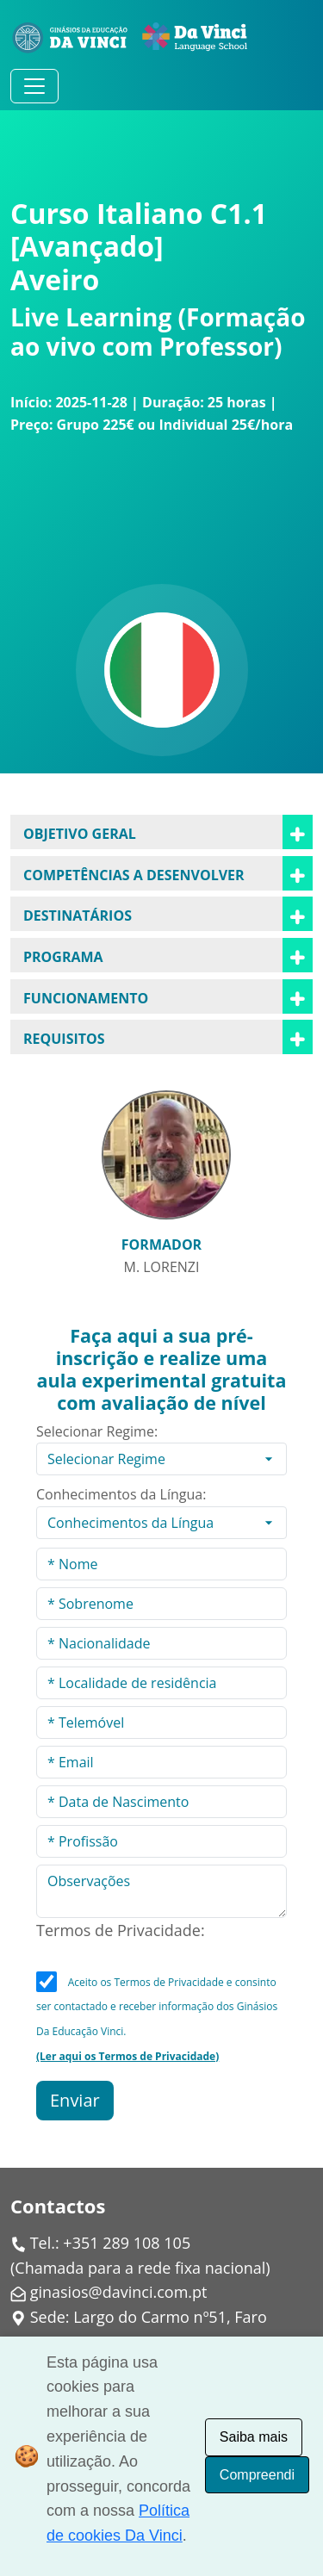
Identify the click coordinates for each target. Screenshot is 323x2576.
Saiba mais (254, 2437)
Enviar (75, 2100)
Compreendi (257, 2474)
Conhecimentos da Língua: (121, 1494)
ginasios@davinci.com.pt (119, 2291)
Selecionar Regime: (97, 1431)
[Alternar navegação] (34, 86)
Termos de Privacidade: (120, 1930)
